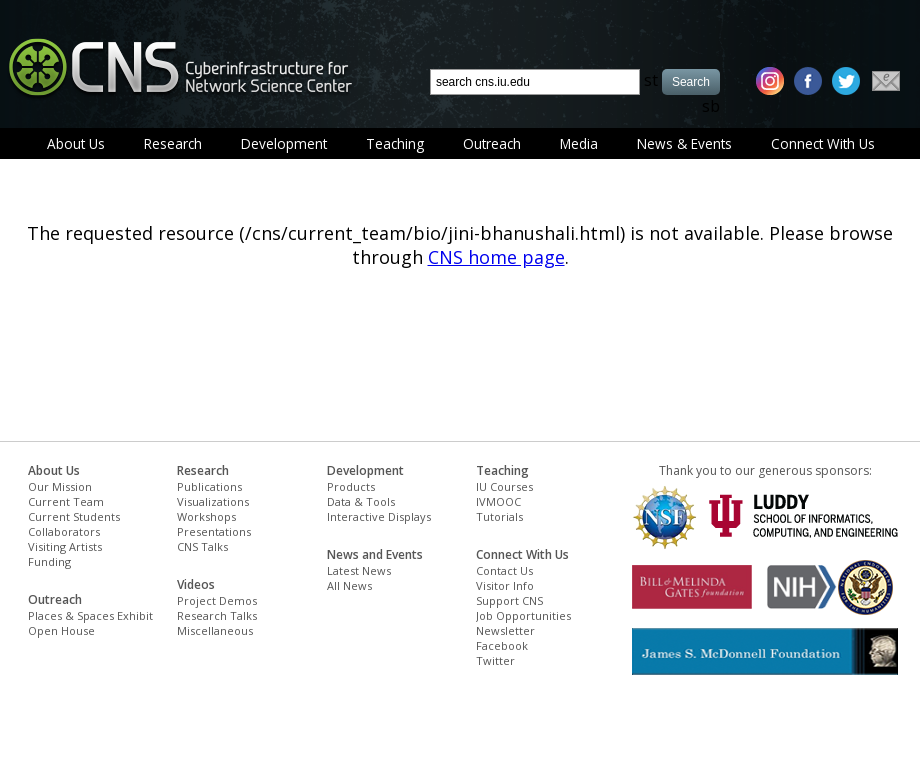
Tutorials (499, 516)
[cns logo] (180, 67)
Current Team (66, 501)
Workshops (206, 516)
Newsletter (505, 630)
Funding (49, 561)
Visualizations (213, 501)
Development (284, 143)
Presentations (214, 531)
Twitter (495, 660)
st (651, 80)
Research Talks (217, 615)
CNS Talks (202, 546)
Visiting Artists (65, 546)
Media (579, 143)
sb (711, 106)
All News (349, 585)
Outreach (492, 143)
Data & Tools (361, 501)
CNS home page (496, 257)
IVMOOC (498, 501)
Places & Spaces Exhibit (90, 615)
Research (173, 143)
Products (351, 486)
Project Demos (217, 600)
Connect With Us (823, 143)
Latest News (359, 570)
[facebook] (808, 81)
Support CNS (509, 600)
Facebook (502, 645)
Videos (196, 584)
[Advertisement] (259, 729)
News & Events (684, 143)
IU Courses (504, 486)
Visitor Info (505, 585)
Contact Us (504, 570)
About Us (76, 143)
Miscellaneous (215, 630)
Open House (61, 630)
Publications (209, 486)
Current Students (74, 516)
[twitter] (846, 81)
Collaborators (64, 531)
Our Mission (60, 486)
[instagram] (770, 81)
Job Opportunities (523, 615)
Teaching (395, 143)
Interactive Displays (379, 516)
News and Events (375, 554)
